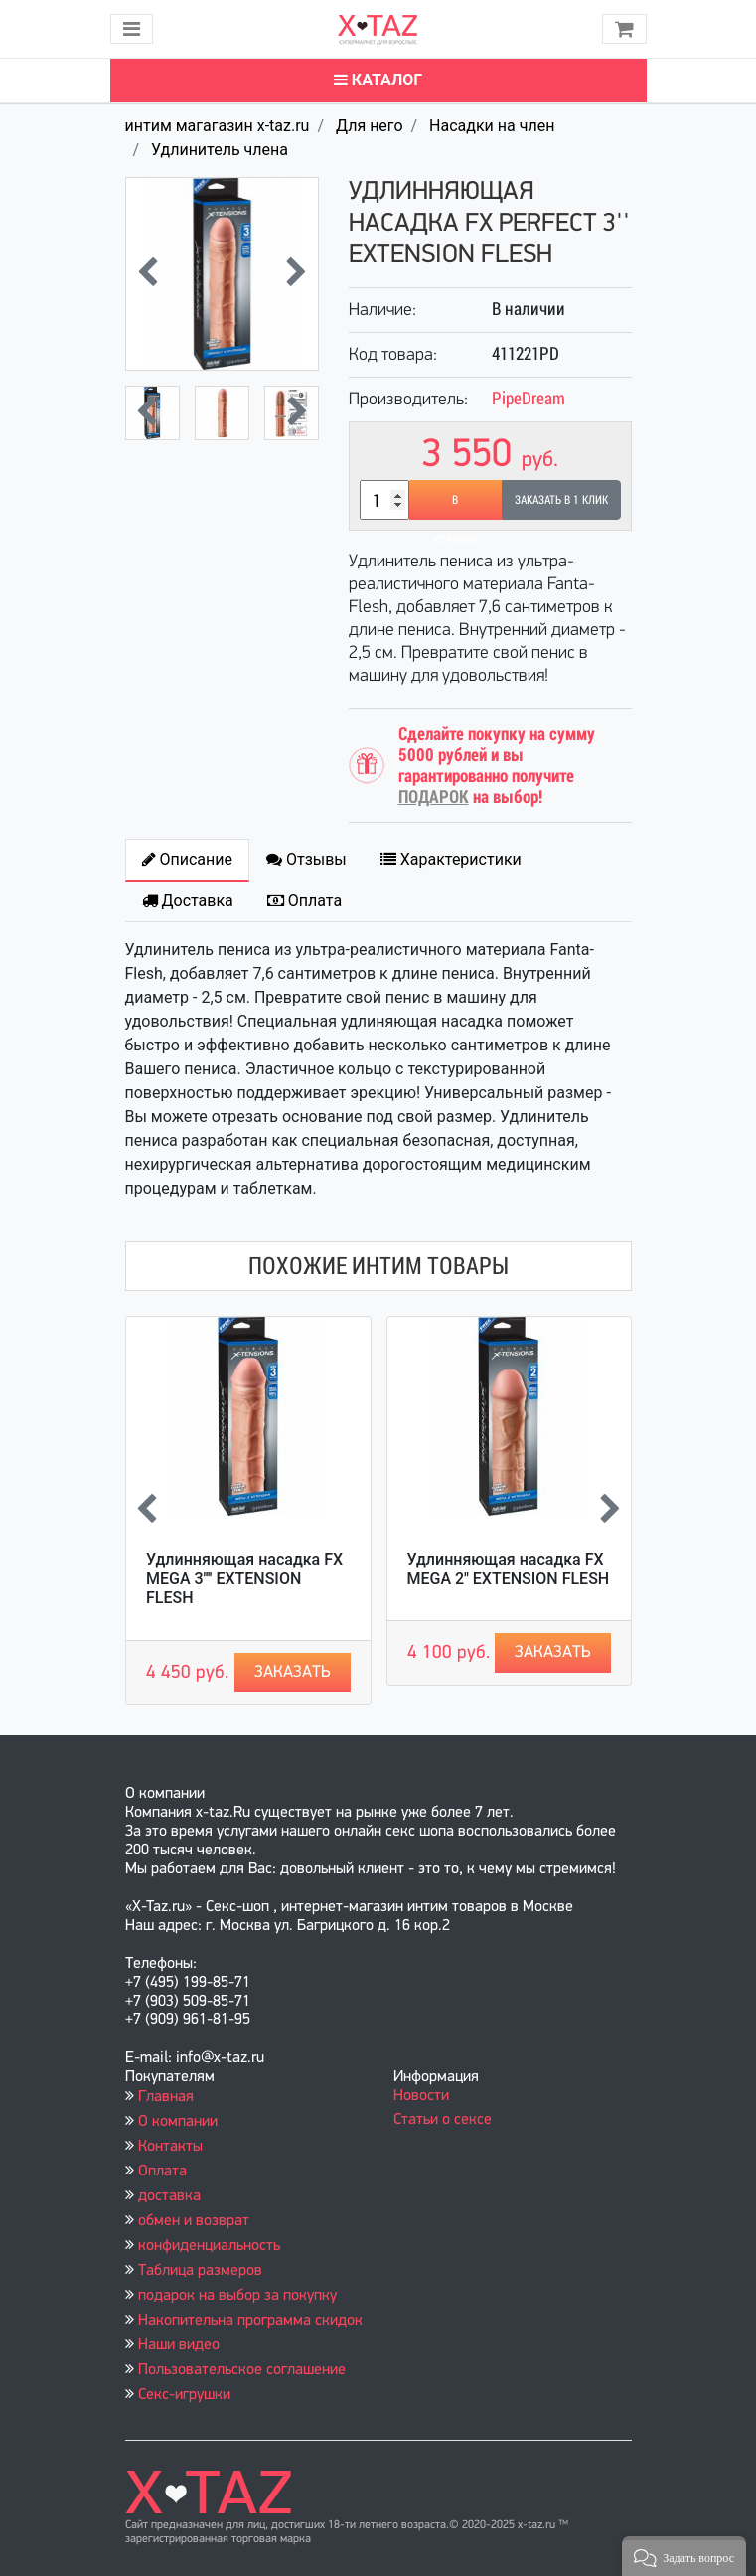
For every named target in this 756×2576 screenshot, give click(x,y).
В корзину (455, 506)
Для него (369, 125)
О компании (178, 2122)
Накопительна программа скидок (250, 2321)
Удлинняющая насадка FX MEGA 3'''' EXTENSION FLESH (244, 1578)
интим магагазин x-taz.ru (217, 125)
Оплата (162, 2171)
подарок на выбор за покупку (237, 2296)
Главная (166, 2097)
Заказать (292, 1672)
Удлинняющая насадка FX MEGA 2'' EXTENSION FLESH (508, 1569)
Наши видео (179, 2345)
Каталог (378, 80)
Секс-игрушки (184, 2395)
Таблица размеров (200, 2271)
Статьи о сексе (442, 2120)
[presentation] (147, 274)
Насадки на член (491, 125)
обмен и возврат (193, 2221)
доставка (169, 2196)
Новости (421, 2096)
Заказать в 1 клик (561, 500)
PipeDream (528, 398)
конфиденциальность (209, 2246)
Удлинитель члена (219, 149)
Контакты (170, 2147)
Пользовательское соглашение (242, 2370)
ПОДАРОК (433, 796)
